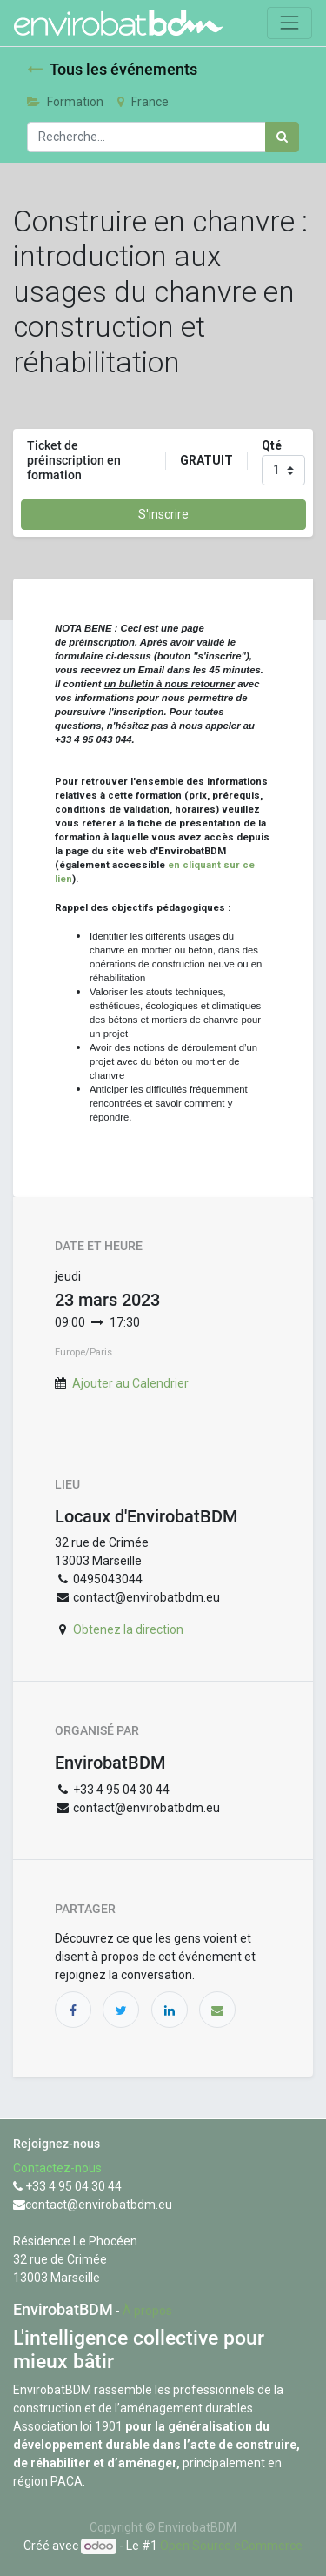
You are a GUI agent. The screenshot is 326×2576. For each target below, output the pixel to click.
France (143, 102)
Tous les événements (112, 69)
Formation (65, 102)
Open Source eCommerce (231, 2546)
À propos (147, 2311)
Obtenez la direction (128, 1629)
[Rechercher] (282, 137)
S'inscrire (163, 514)
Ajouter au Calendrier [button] (130, 1383)
